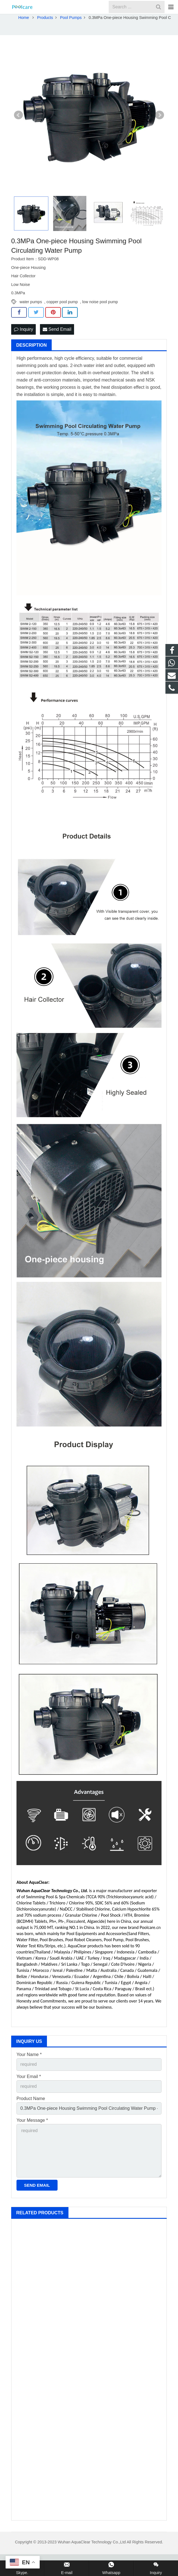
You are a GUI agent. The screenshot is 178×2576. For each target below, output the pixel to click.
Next (159, 136)
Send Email (57, 351)
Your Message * (32, 2142)
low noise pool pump (100, 323)
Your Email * (28, 2098)
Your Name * (29, 2076)
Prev (18, 136)
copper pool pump (62, 323)
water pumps (31, 323)
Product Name (30, 2120)
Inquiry (23, 351)
